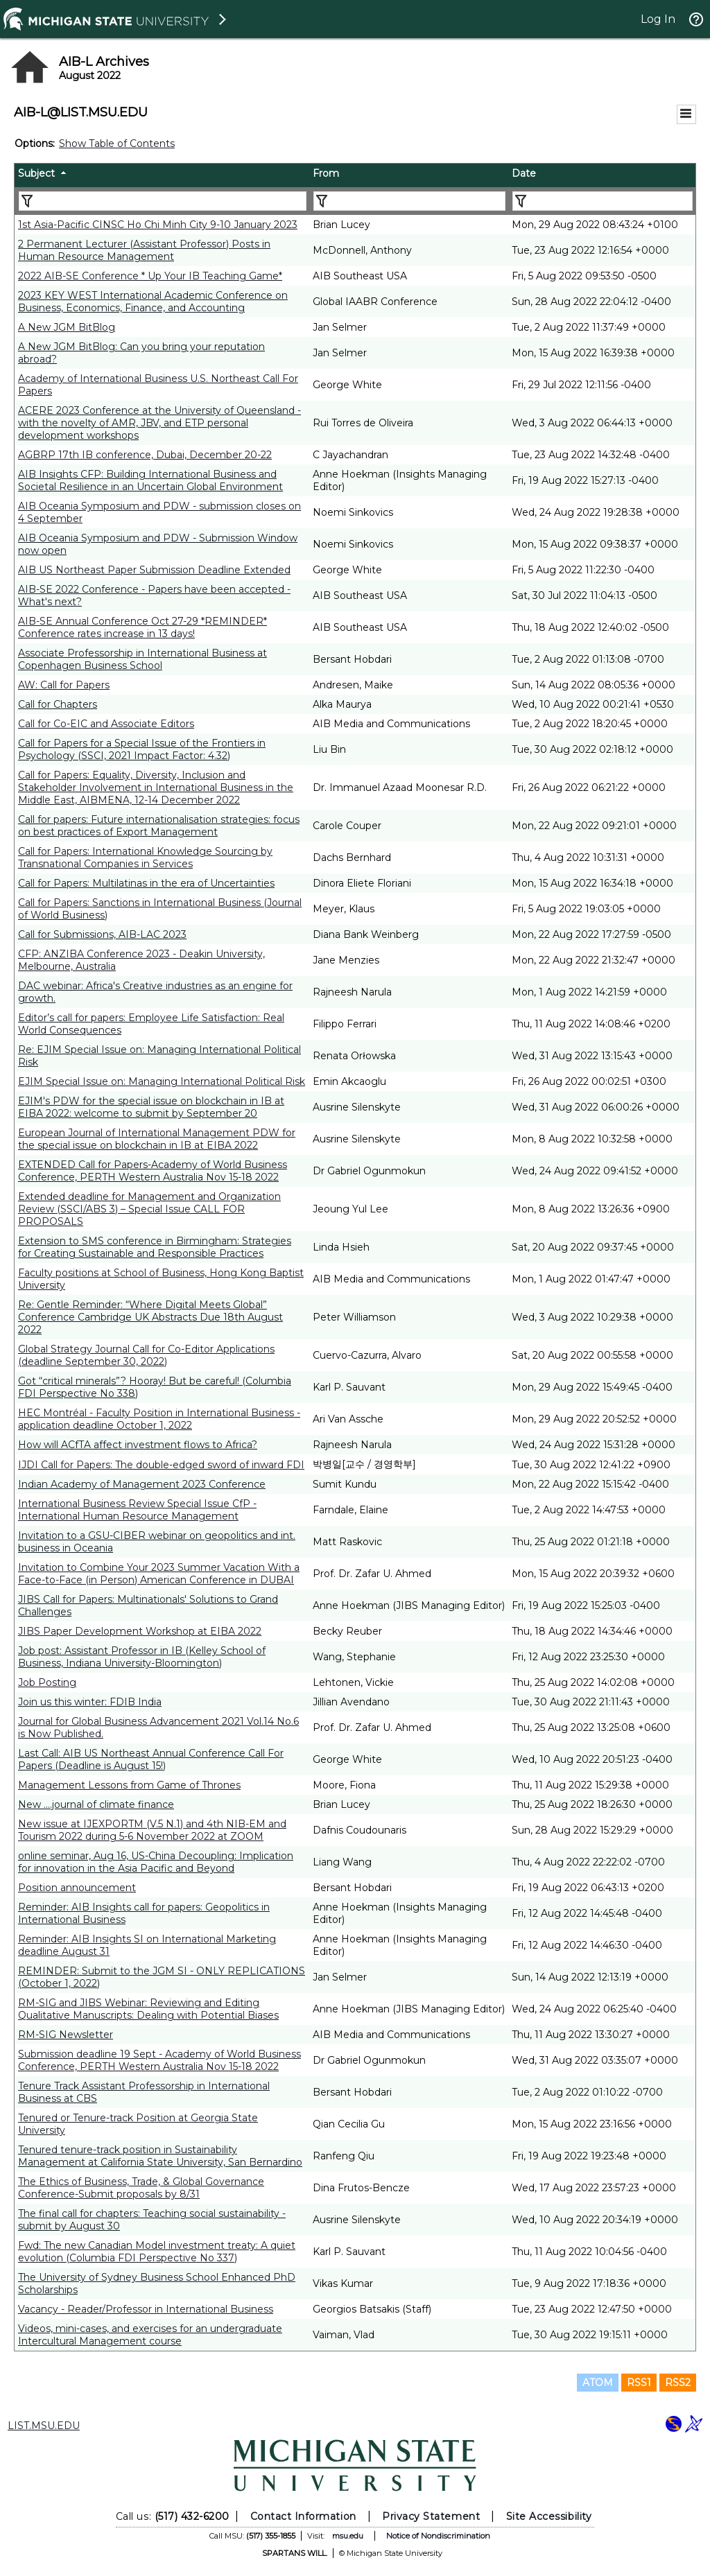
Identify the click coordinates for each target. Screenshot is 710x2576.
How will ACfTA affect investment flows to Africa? (137, 1444)
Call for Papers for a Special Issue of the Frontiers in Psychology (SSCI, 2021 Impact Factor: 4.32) (142, 749)
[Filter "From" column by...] (409, 201)
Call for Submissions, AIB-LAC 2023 (102, 934)
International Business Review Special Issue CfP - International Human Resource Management (137, 1509)
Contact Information (303, 2516)
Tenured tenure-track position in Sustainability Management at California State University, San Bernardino (160, 2155)
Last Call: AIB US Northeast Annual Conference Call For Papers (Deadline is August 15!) (151, 1759)
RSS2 (678, 2382)
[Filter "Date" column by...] (602, 201)
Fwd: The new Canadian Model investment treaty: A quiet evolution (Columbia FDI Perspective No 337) (156, 2251)
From (326, 173)
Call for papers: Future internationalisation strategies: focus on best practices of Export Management (159, 825)
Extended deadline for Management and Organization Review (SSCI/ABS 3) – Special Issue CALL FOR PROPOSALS (149, 1209)
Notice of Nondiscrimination (438, 2536)
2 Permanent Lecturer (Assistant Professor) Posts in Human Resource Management (144, 250)
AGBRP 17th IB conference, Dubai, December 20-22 (145, 455)
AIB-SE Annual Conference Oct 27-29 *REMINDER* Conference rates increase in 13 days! (142, 627)
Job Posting (47, 1682)
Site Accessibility (549, 2516)
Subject (36, 173)
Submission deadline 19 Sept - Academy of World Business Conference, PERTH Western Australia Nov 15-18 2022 (159, 2060)
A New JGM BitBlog (66, 327)
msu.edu (347, 2536)
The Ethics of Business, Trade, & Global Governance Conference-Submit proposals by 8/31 (141, 2187)
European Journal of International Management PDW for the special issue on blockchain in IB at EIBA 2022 (156, 1138)
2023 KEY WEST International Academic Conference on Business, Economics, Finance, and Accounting (153, 301)
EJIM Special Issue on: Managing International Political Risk (161, 1081)
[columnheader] (162, 175)
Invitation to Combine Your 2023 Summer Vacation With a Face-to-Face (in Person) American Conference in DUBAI (159, 1573)
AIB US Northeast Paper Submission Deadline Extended (154, 570)
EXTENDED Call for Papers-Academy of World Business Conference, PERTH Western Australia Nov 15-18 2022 (152, 1170)
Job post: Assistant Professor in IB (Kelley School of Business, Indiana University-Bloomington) (142, 1656)
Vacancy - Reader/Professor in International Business (145, 2309)
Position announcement (77, 1887)
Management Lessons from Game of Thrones (129, 1785)
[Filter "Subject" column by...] (162, 201)
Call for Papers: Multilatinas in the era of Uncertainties (146, 883)
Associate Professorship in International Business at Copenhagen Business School (142, 659)
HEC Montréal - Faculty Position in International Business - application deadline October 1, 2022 (159, 1419)
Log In (658, 19)
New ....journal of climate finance (96, 1804)
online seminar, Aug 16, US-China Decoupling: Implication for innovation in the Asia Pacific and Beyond (155, 1862)
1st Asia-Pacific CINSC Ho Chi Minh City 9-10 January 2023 (157, 224)
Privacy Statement (431, 2516)
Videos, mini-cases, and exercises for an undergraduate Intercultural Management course (150, 2334)
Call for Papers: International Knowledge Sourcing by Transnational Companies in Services (145, 857)
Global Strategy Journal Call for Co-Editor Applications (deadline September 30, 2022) (146, 1355)
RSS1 (639, 2382)
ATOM (597, 2382)
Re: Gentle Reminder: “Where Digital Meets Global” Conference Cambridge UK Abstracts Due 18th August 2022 (150, 1317)
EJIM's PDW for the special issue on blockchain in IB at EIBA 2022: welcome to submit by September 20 (151, 1107)
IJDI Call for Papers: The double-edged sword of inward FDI (161, 1465)
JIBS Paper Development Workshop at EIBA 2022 (139, 1631)
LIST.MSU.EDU (44, 2425)
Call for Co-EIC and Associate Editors (106, 723)
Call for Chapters (57, 704)
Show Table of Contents (117, 143)
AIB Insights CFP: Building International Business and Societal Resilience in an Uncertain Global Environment (150, 480)
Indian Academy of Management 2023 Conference (142, 1484)
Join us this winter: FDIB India (90, 1702)
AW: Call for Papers (64, 685)
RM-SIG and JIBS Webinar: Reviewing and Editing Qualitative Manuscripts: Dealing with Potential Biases (148, 2008)
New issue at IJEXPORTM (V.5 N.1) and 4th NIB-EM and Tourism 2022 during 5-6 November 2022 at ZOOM (152, 1830)
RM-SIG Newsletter (65, 2034)
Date (524, 173)
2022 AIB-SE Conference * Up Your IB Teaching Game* (150, 276)
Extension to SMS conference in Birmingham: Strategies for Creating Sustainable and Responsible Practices (154, 1247)
